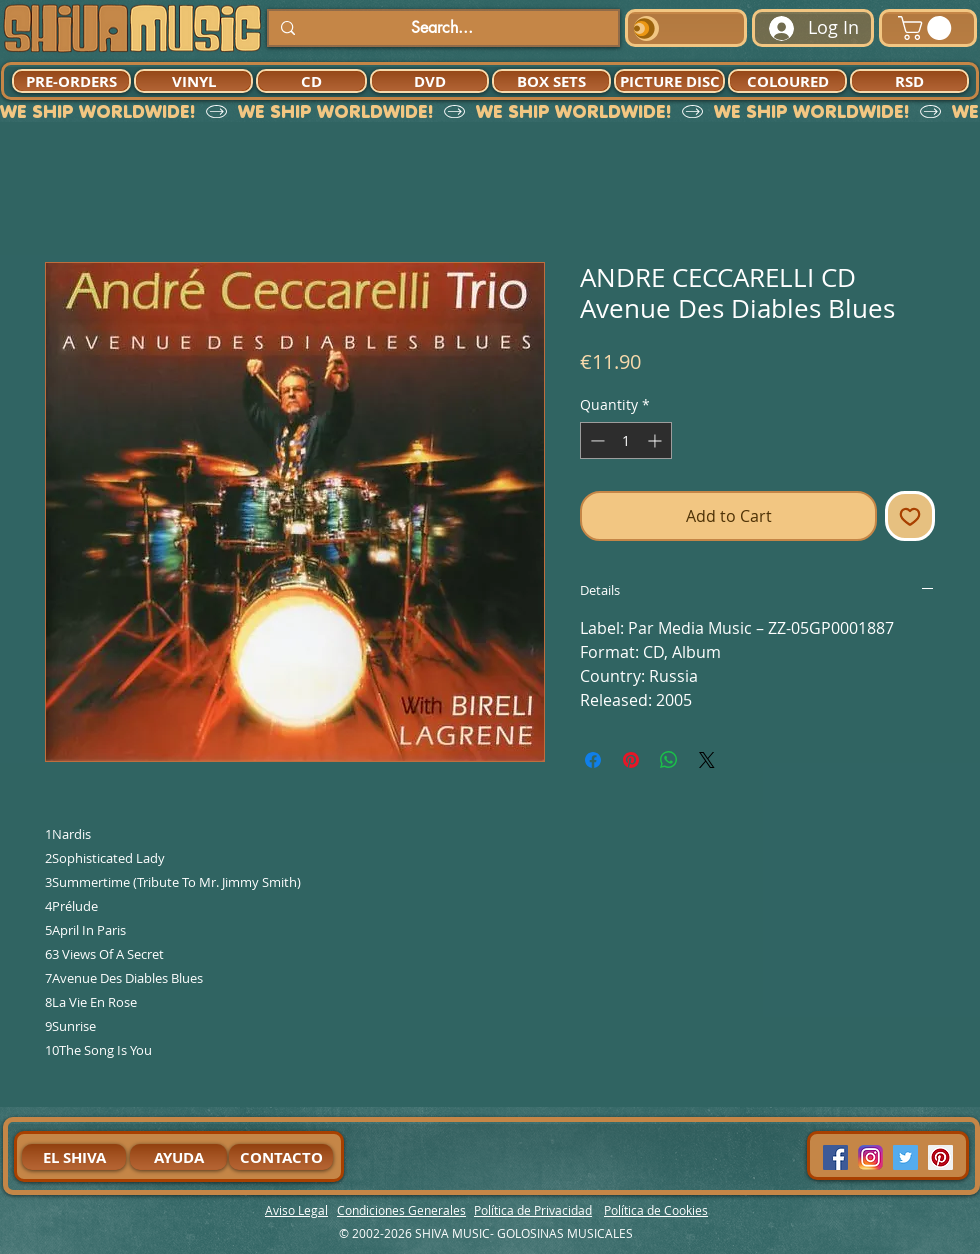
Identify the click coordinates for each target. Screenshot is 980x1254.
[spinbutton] (626, 440)
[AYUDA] (178, 1157)
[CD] (311, 81)
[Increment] (656, 440)
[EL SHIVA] (74, 1157)
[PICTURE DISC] (669, 81)
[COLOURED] (787, 81)
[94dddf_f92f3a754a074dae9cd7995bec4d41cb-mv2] (870, 1157)
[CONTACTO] (281, 1157)
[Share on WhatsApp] (669, 760)
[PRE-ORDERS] (71, 81)
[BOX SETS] (551, 81)
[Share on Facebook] (593, 760)
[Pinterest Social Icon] (940, 1157)
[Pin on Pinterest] (631, 760)
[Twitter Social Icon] (905, 1157)
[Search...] (441, 28)
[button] (927, 28)
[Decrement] (595, 440)
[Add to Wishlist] (910, 516)
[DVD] (429, 81)
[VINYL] (193, 81)
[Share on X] (707, 760)
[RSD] (909, 81)
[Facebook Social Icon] (835, 1157)
